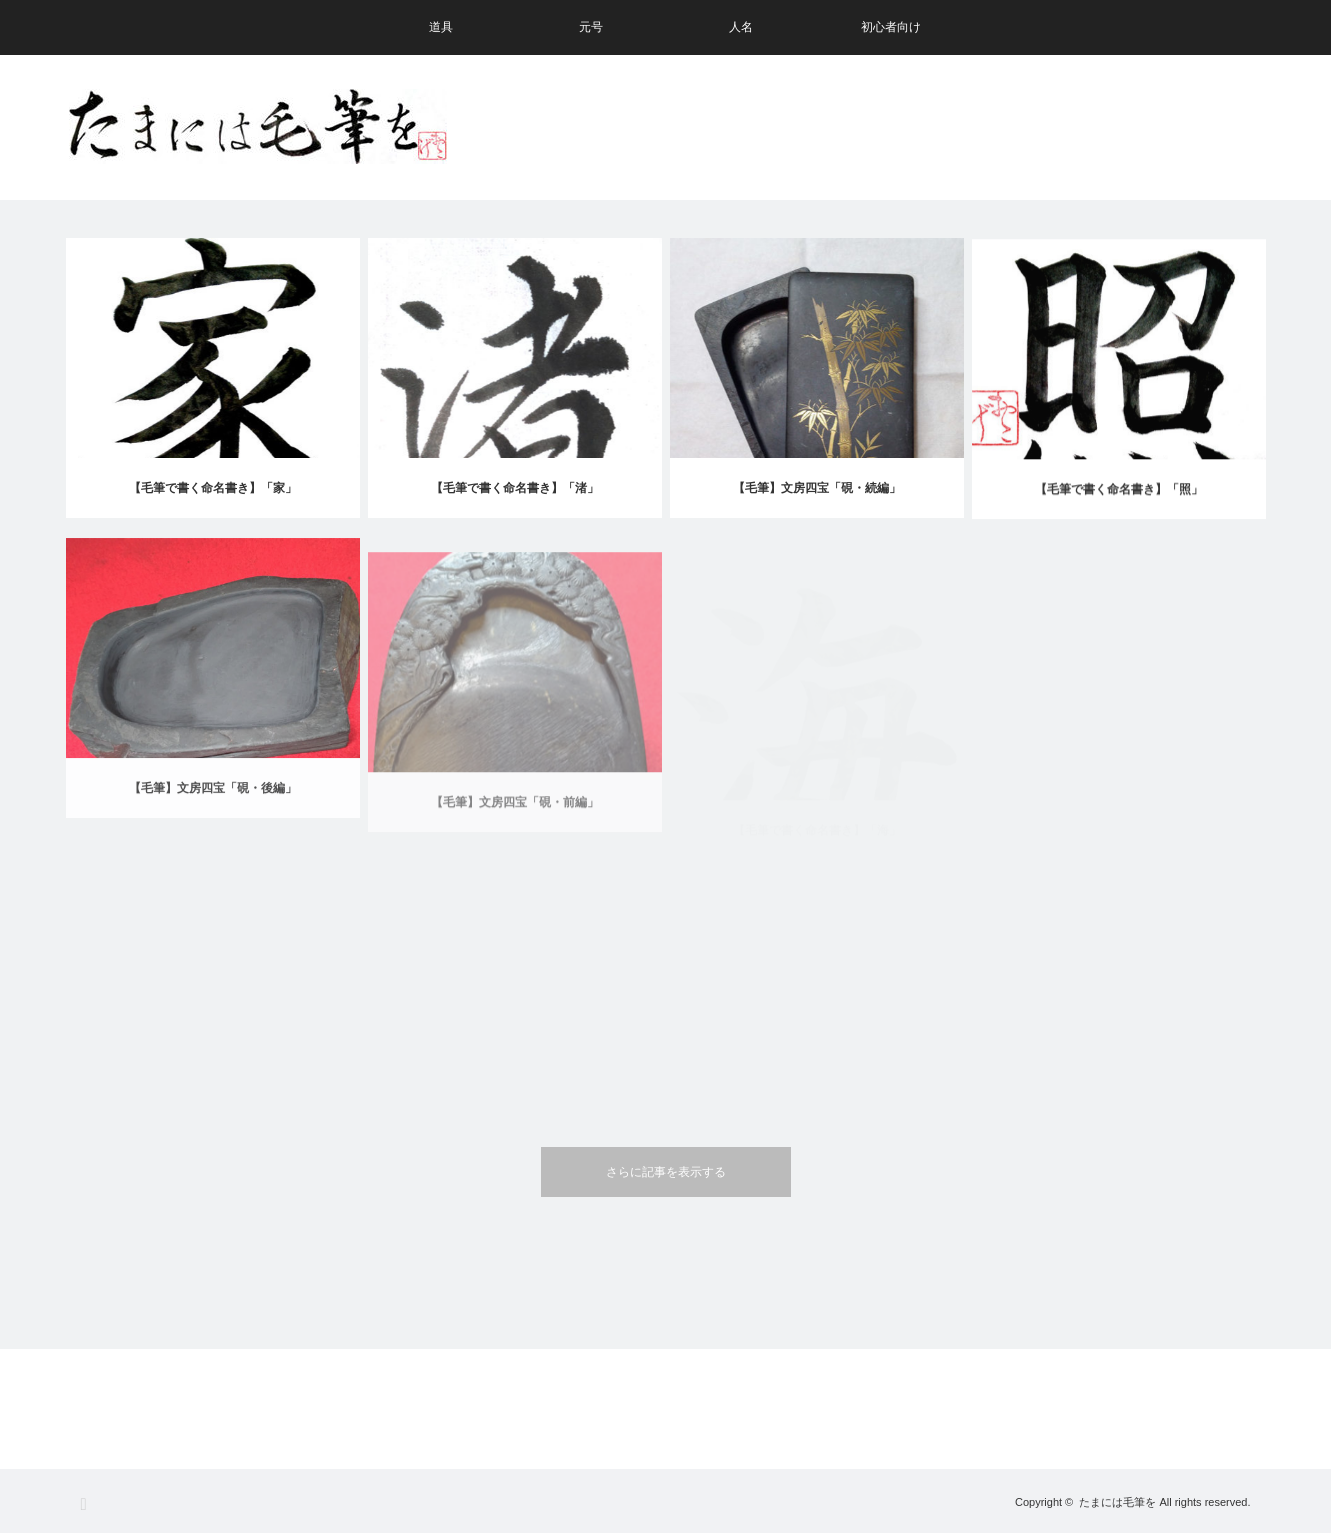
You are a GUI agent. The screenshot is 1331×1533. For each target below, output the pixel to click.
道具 (441, 27)
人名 (741, 27)
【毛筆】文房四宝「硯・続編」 (817, 490)
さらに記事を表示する (666, 1172)
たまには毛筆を (1117, 1502)
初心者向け (891, 27)
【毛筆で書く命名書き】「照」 (1119, 497)
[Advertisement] (902, 128)
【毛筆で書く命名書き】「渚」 (515, 488)
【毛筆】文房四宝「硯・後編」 (213, 807)
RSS (89, 1504)
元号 (591, 27)
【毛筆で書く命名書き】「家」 (213, 488)
